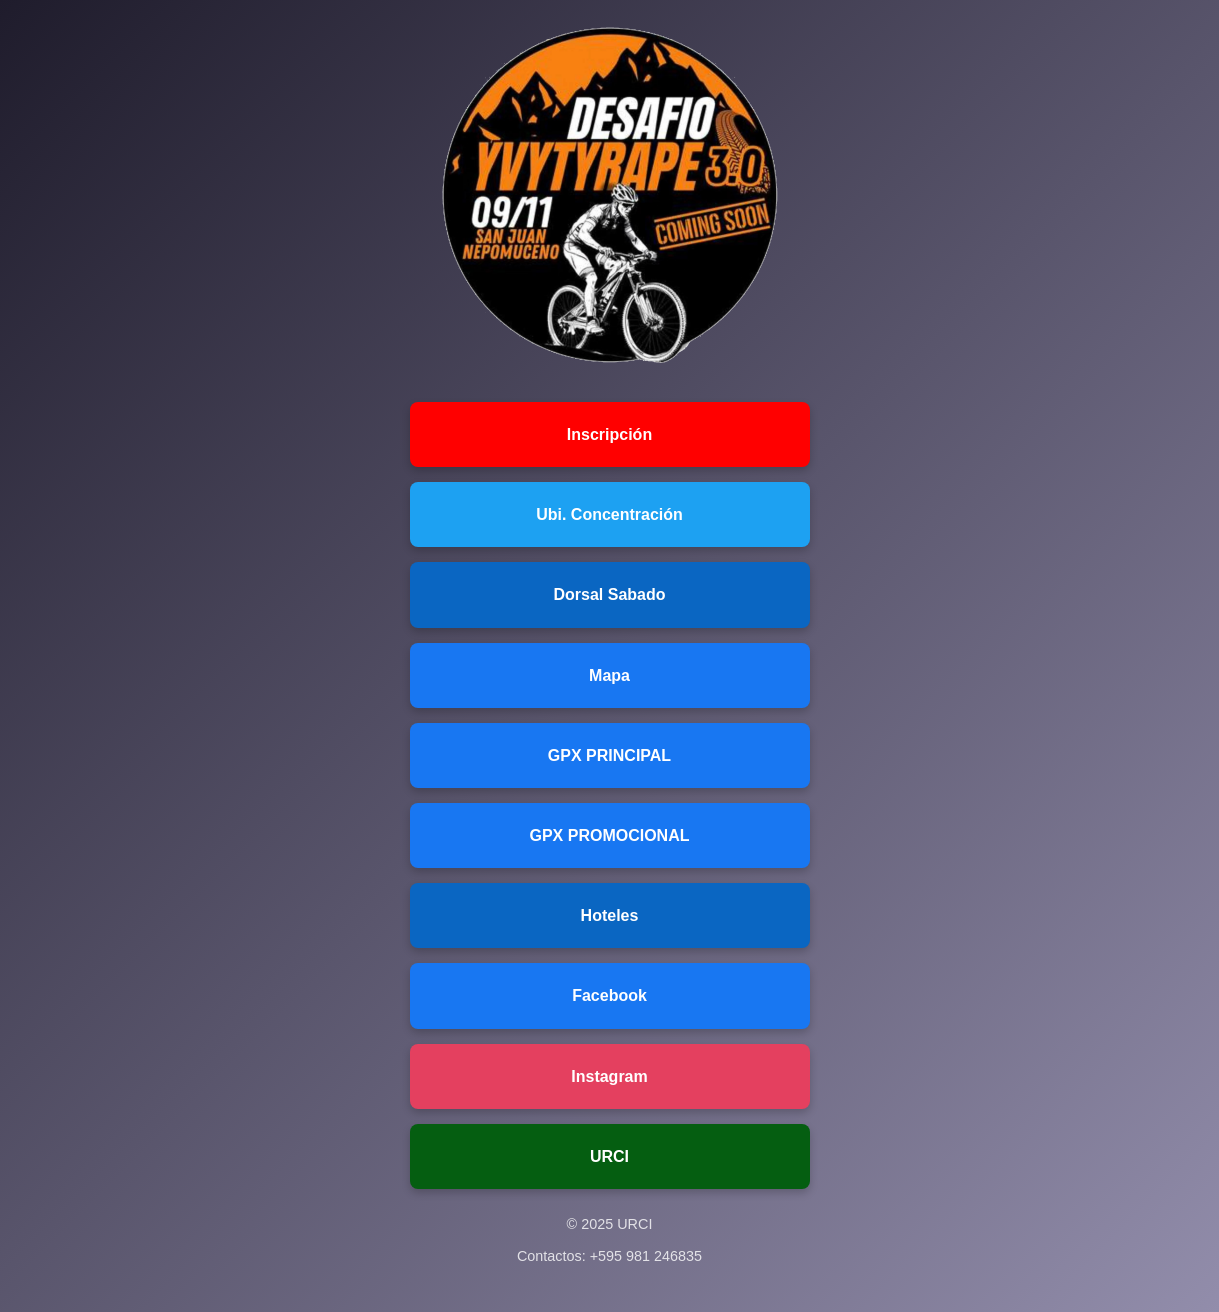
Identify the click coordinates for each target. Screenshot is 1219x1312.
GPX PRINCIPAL (609, 755)
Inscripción (609, 434)
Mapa (609, 675)
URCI (609, 1156)
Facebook (609, 995)
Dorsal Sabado (609, 594)
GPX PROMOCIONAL (609, 835)
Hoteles (610, 915)
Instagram (609, 1076)
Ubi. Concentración (609, 514)
